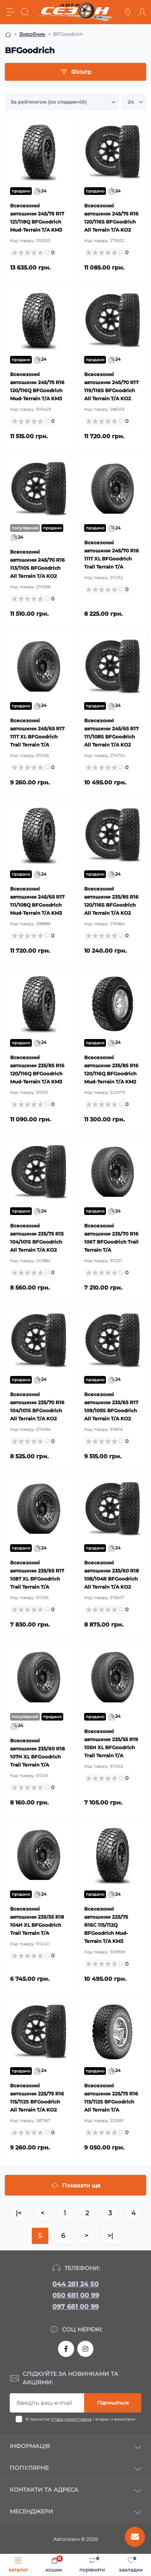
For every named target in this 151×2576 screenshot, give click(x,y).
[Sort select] (62, 102)
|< (18, 2213)
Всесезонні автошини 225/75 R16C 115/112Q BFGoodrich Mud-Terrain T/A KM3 (106, 1925)
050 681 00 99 (75, 2295)
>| (110, 2235)
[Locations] (128, 12)
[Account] (142, 12)
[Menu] (10, 12)
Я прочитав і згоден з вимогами (80, 2419)
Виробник (32, 34)
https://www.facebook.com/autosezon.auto (66, 2349)
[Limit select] (134, 102)
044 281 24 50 (75, 2284)
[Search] (25, 12)
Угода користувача (71, 2419)
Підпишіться (112, 2403)
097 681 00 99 (75, 2306)
